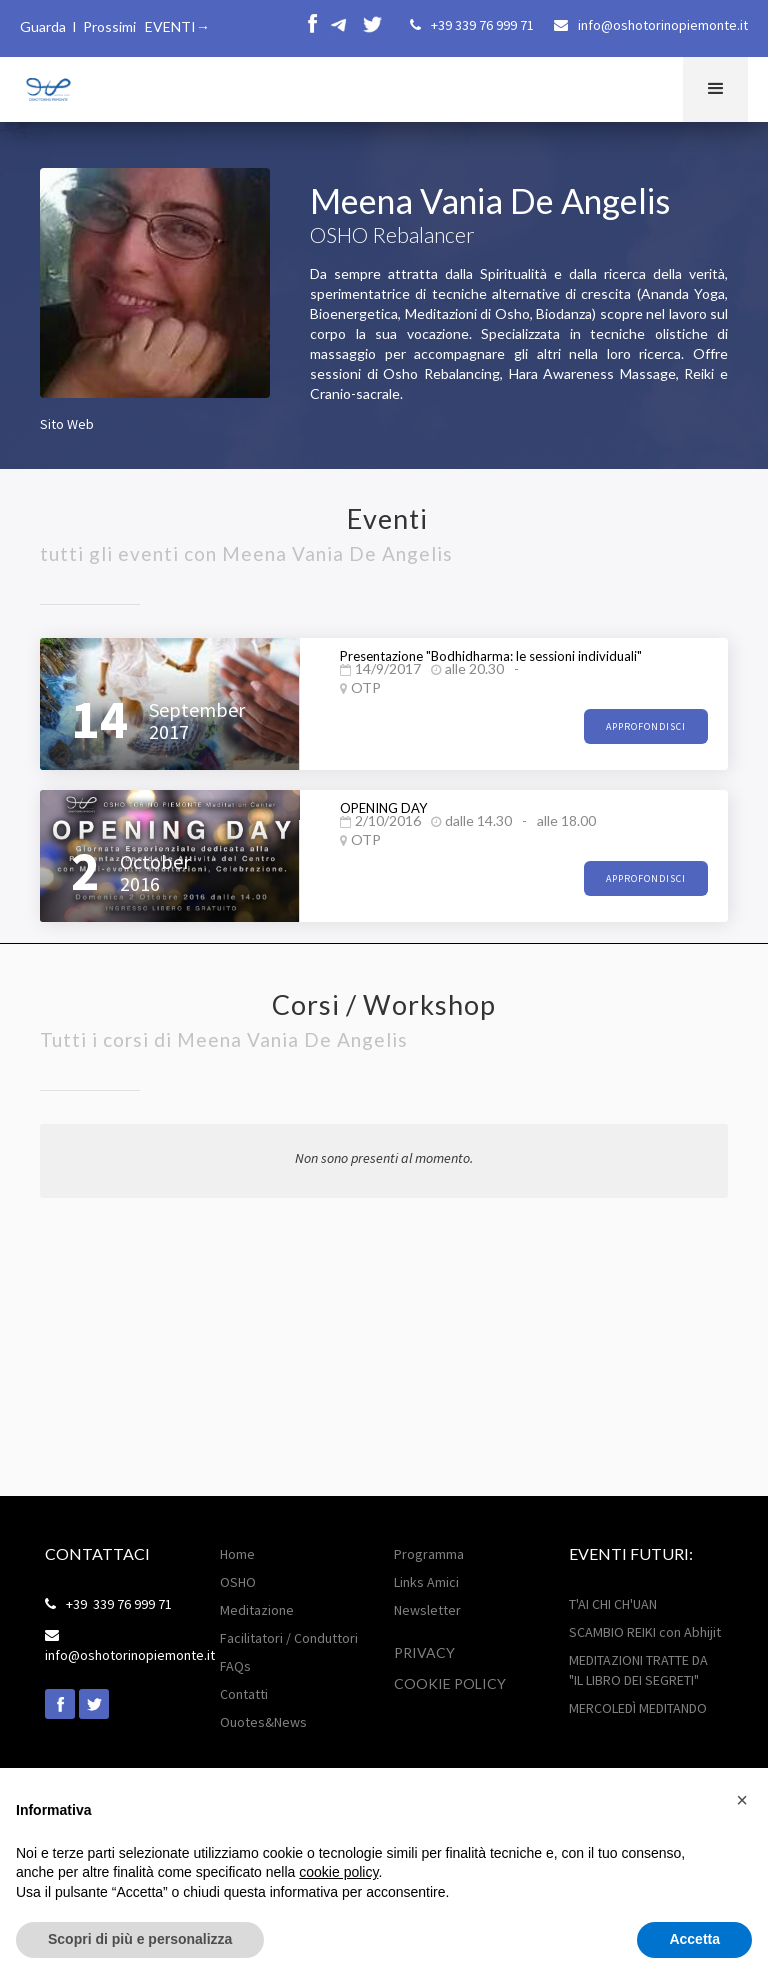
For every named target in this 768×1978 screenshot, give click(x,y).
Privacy (424, 1652)
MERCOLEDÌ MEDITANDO (638, 1708)
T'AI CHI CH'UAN (613, 1604)
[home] (47, 86)
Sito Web (67, 424)
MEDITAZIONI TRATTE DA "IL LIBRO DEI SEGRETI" (638, 1670)
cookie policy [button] (338, 1872)
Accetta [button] (694, 1939)
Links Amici (426, 1582)
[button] (715, 89)
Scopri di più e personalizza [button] (140, 1939)
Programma (429, 1554)
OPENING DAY (383, 808)
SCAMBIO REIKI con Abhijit (645, 1632)
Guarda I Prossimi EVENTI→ (115, 26)
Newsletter (427, 1610)
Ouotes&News (263, 1722)
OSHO (238, 1582)
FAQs (235, 1666)
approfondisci (646, 726)
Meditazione (257, 1610)
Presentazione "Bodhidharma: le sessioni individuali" (491, 656)
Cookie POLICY (450, 1683)
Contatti (244, 1694)
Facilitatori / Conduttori (289, 1638)
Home (237, 1554)
